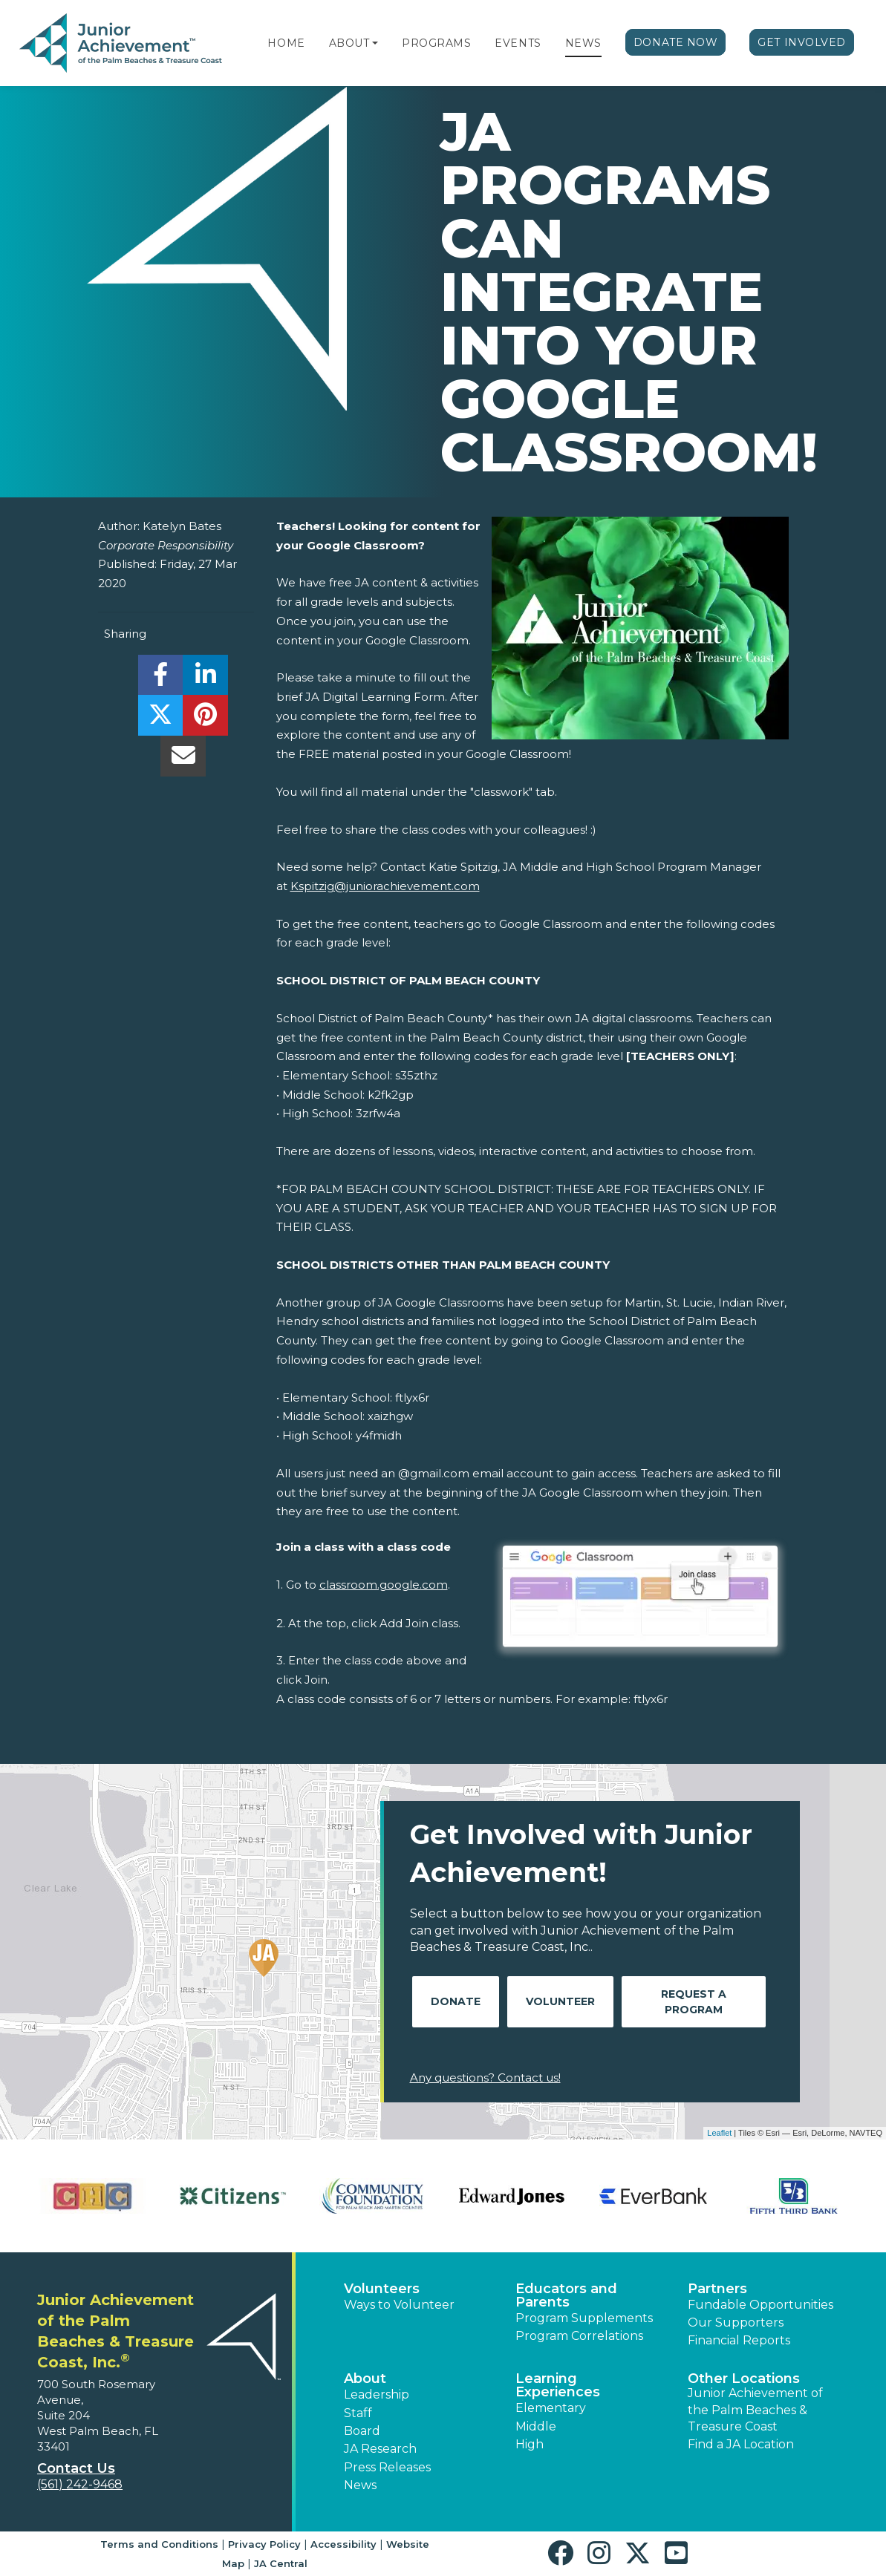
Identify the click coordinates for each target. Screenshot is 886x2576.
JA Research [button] (380, 2449)
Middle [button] (535, 2426)
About (349, 43)
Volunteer (560, 2001)
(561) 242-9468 (80, 2484)
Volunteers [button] (382, 2288)
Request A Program (693, 2001)
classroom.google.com (383, 1585)
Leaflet (719, 2132)
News (583, 43)
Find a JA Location (741, 2444)
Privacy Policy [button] (264, 2544)
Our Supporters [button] (736, 2322)
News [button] (360, 2485)
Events (518, 43)
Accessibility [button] (343, 2544)
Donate (456, 2001)
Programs (436, 43)
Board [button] (362, 2431)
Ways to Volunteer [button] (399, 2305)
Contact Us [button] (76, 2468)
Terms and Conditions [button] (159, 2544)
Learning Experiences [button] (557, 2385)
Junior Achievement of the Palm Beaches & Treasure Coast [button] (755, 2409)
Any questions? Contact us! (485, 2077)
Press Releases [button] (387, 2467)
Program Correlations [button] (579, 2336)
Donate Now (675, 42)
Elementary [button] (550, 2408)
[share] (160, 679)
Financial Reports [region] (739, 2340)
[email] (183, 760)
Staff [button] (358, 2413)
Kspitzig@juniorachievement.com (385, 886)
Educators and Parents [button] (566, 2295)
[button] (375, 43)
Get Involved (802, 42)
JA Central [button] (280, 2563)
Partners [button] (717, 2288)
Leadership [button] (376, 2394)
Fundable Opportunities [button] (760, 2305)
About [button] (365, 2378)
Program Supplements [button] (584, 2318)
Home (285, 43)
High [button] (529, 2444)
